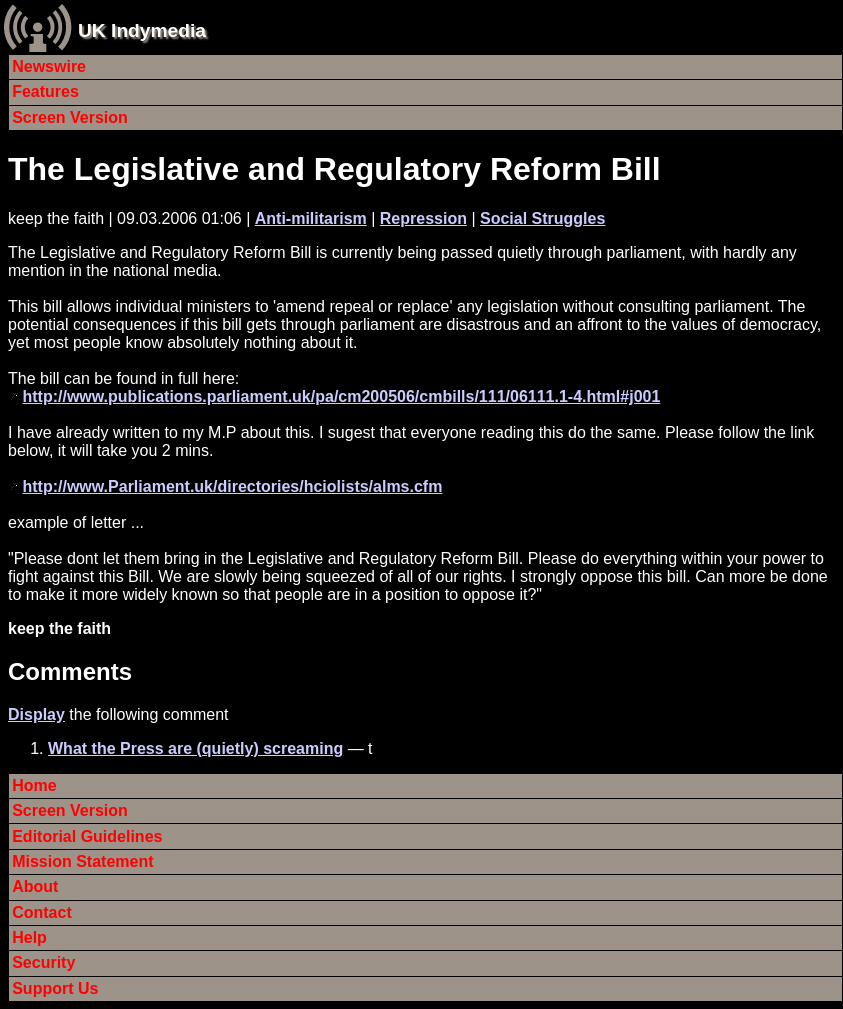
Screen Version (70, 117)
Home (34, 785)
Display (36, 714)
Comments (70, 671)
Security (43, 962)
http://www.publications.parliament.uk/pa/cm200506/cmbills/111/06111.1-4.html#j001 (341, 396)
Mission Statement (82, 861)
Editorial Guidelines (87, 836)
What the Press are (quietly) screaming (195, 748)
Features (45, 91)
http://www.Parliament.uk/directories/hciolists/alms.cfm (232, 486)
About (35, 886)
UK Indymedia (142, 30)
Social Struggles (542, 218)
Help (29, 937)
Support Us (55, 988)
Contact (42, 912)
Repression (423, 218)
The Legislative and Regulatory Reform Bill (334, 169)
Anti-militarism (311, 218)
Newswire (49, 66)
